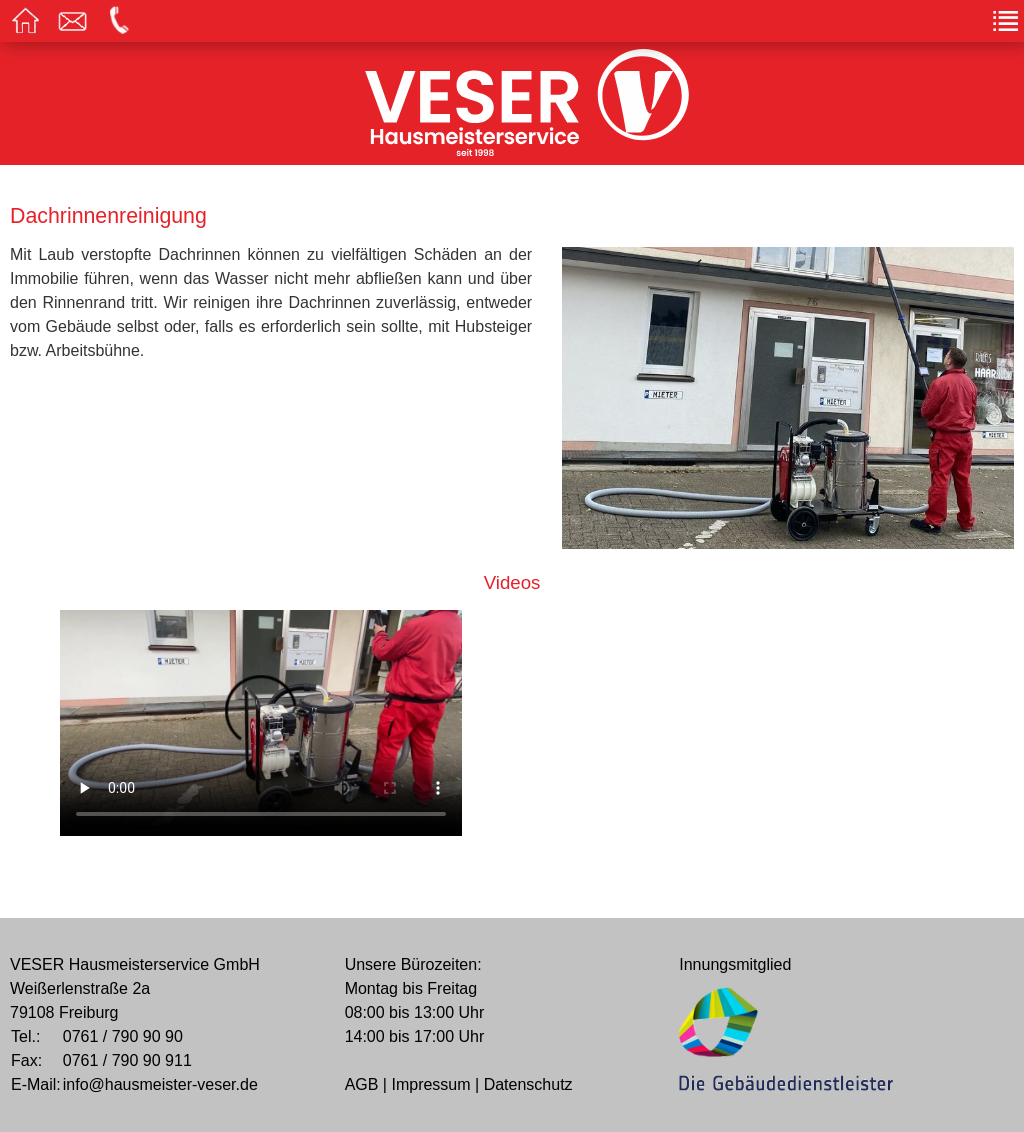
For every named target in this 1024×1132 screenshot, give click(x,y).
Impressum (430, 1084)
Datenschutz (528, 1084)
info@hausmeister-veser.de (160, 1084)
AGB (362, 1084)
